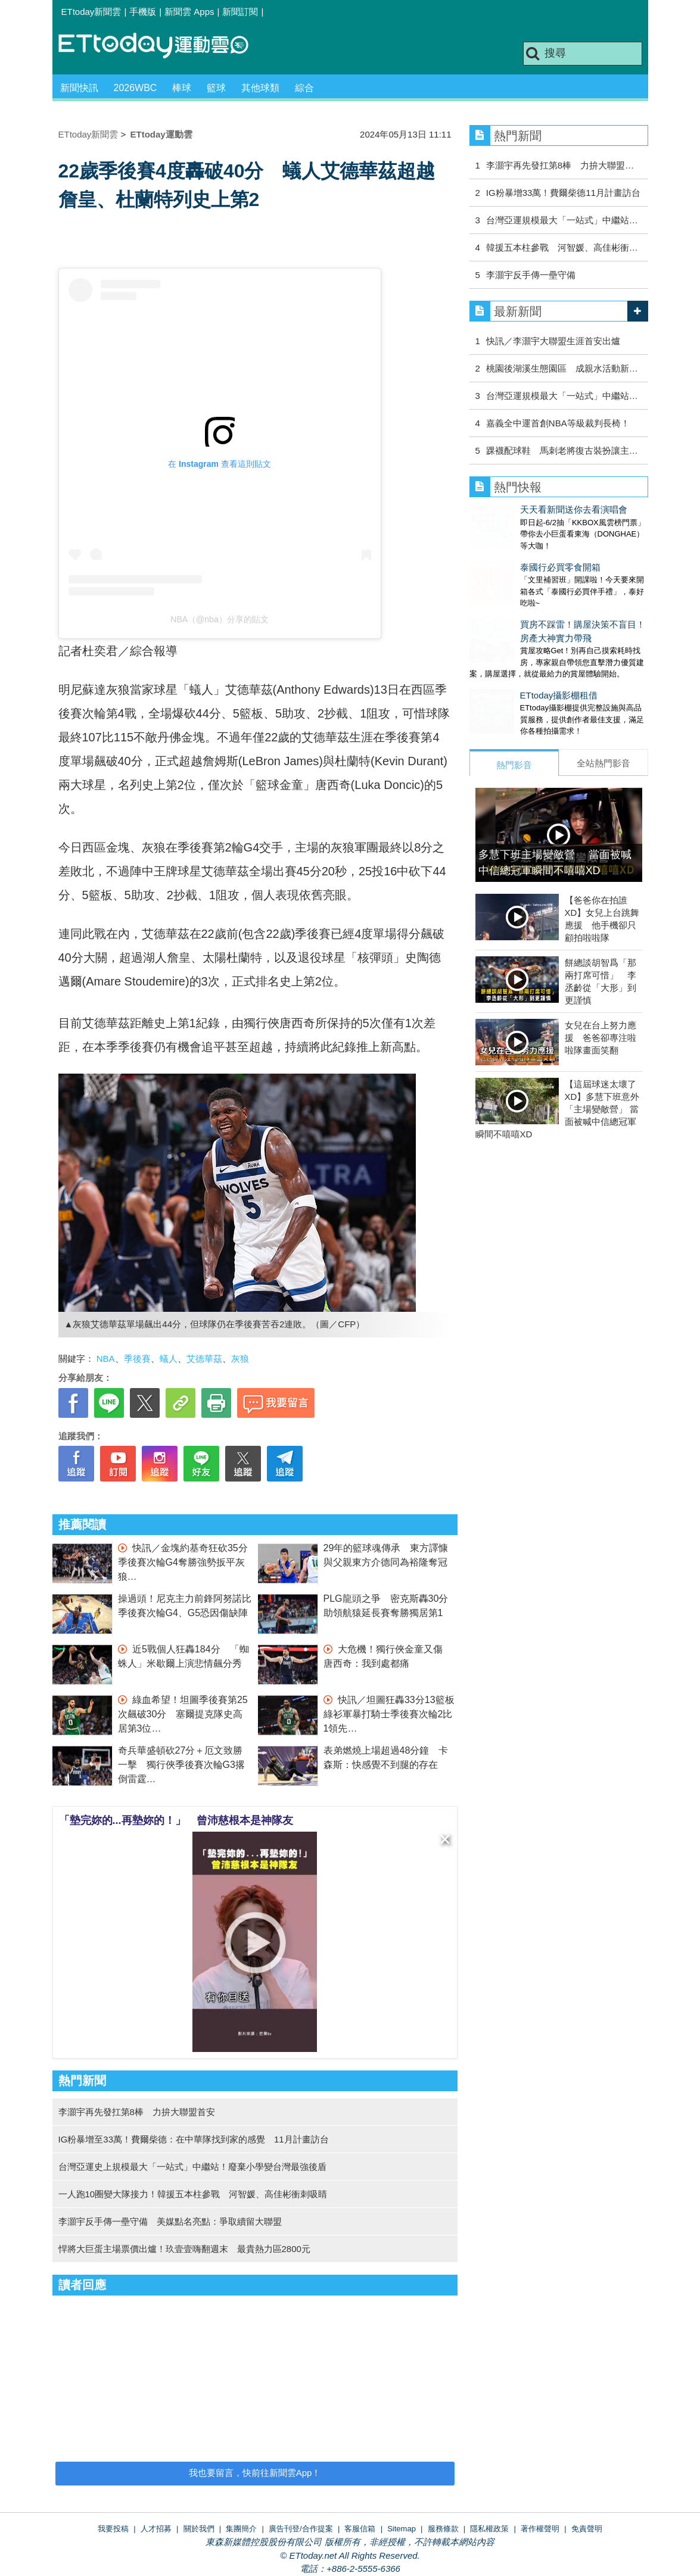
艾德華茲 (204, 1359)
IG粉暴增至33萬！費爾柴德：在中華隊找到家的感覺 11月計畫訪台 (193, 2139)
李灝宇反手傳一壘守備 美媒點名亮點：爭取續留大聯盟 (170, 2221)
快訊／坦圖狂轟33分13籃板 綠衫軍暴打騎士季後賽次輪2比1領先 (393, 1714)
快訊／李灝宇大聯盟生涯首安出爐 (553, 341)
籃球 (216, 88)
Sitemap (401, 2528)
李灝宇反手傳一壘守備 (530, 275)
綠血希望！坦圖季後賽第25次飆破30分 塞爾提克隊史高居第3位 (183, 1714)
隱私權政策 (489, 2528)
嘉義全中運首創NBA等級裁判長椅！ (558, 423)
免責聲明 (586, 2528)
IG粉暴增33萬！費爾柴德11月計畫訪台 (563, 193)
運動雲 (162, 46)
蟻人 (169, 1359)
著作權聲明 (540, 2528)
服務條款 (443, 2528)
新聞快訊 (79, 88)
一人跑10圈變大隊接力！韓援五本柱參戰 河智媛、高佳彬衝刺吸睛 (193, 2194)
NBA (106, 1359)
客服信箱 (359, 2528)
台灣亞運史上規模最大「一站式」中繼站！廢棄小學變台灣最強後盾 (192, 2167)
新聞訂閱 (240, 12)
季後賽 (137, 1359)
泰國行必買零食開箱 (509, 555)
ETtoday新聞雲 (91, 12)
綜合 (304, 88)
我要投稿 (113, 2528)
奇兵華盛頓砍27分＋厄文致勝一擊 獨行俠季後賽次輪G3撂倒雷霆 (181, 1764)
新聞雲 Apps (189, 12)
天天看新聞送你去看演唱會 (523, 509)
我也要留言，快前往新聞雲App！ (255, 2473)
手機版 (142, 12)
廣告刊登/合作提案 (301, 2528)
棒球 (181, 88)
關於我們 (198, 2528)
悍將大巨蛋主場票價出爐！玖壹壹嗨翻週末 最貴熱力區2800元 (184, 2249)
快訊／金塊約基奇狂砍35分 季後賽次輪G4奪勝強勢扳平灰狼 (187, 1562)
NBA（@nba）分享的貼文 (219, 619)
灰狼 (240, 1359)
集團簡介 (241, 2528)
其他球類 (260, 88)
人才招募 (156, 2528)
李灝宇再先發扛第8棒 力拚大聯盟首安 (136, 2112)
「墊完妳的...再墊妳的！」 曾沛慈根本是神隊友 (176, 1820)
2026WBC (135, 88)
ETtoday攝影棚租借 (508, 671)
